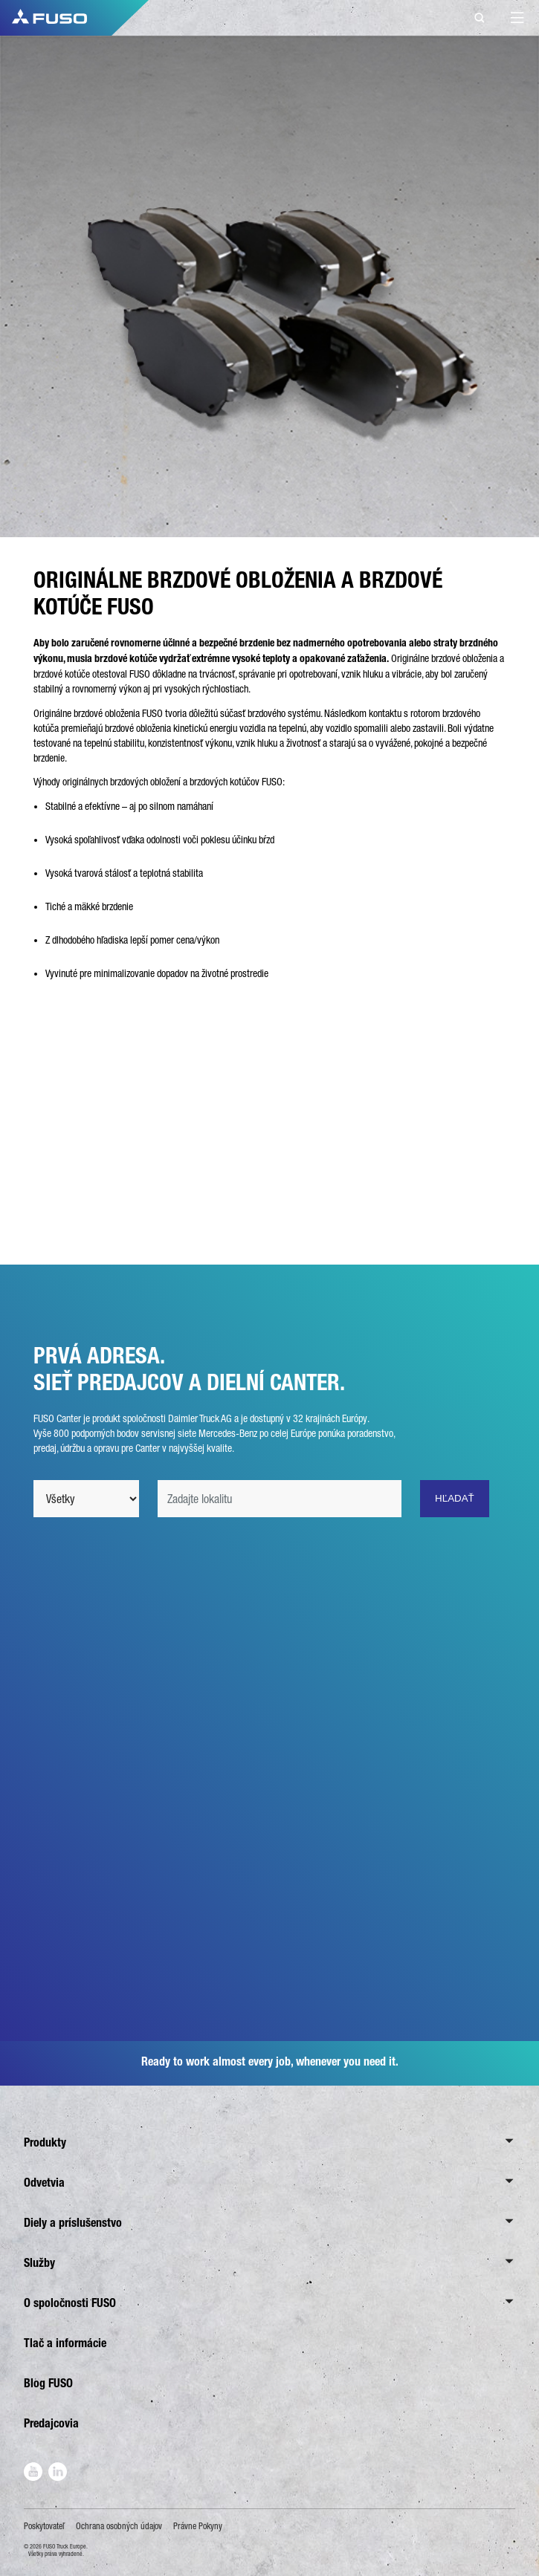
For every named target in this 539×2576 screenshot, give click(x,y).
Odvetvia (44, 2183)
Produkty (45, 2142)
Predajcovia (51, 2423)
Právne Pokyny (197, 2526)
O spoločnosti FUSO (70, 2303)
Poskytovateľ (44, 2526)
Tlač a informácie (65, 2343)
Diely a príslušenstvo (73, 2223)
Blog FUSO (48, 2383)
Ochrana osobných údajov (119, 2526)
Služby (39, 2263)
